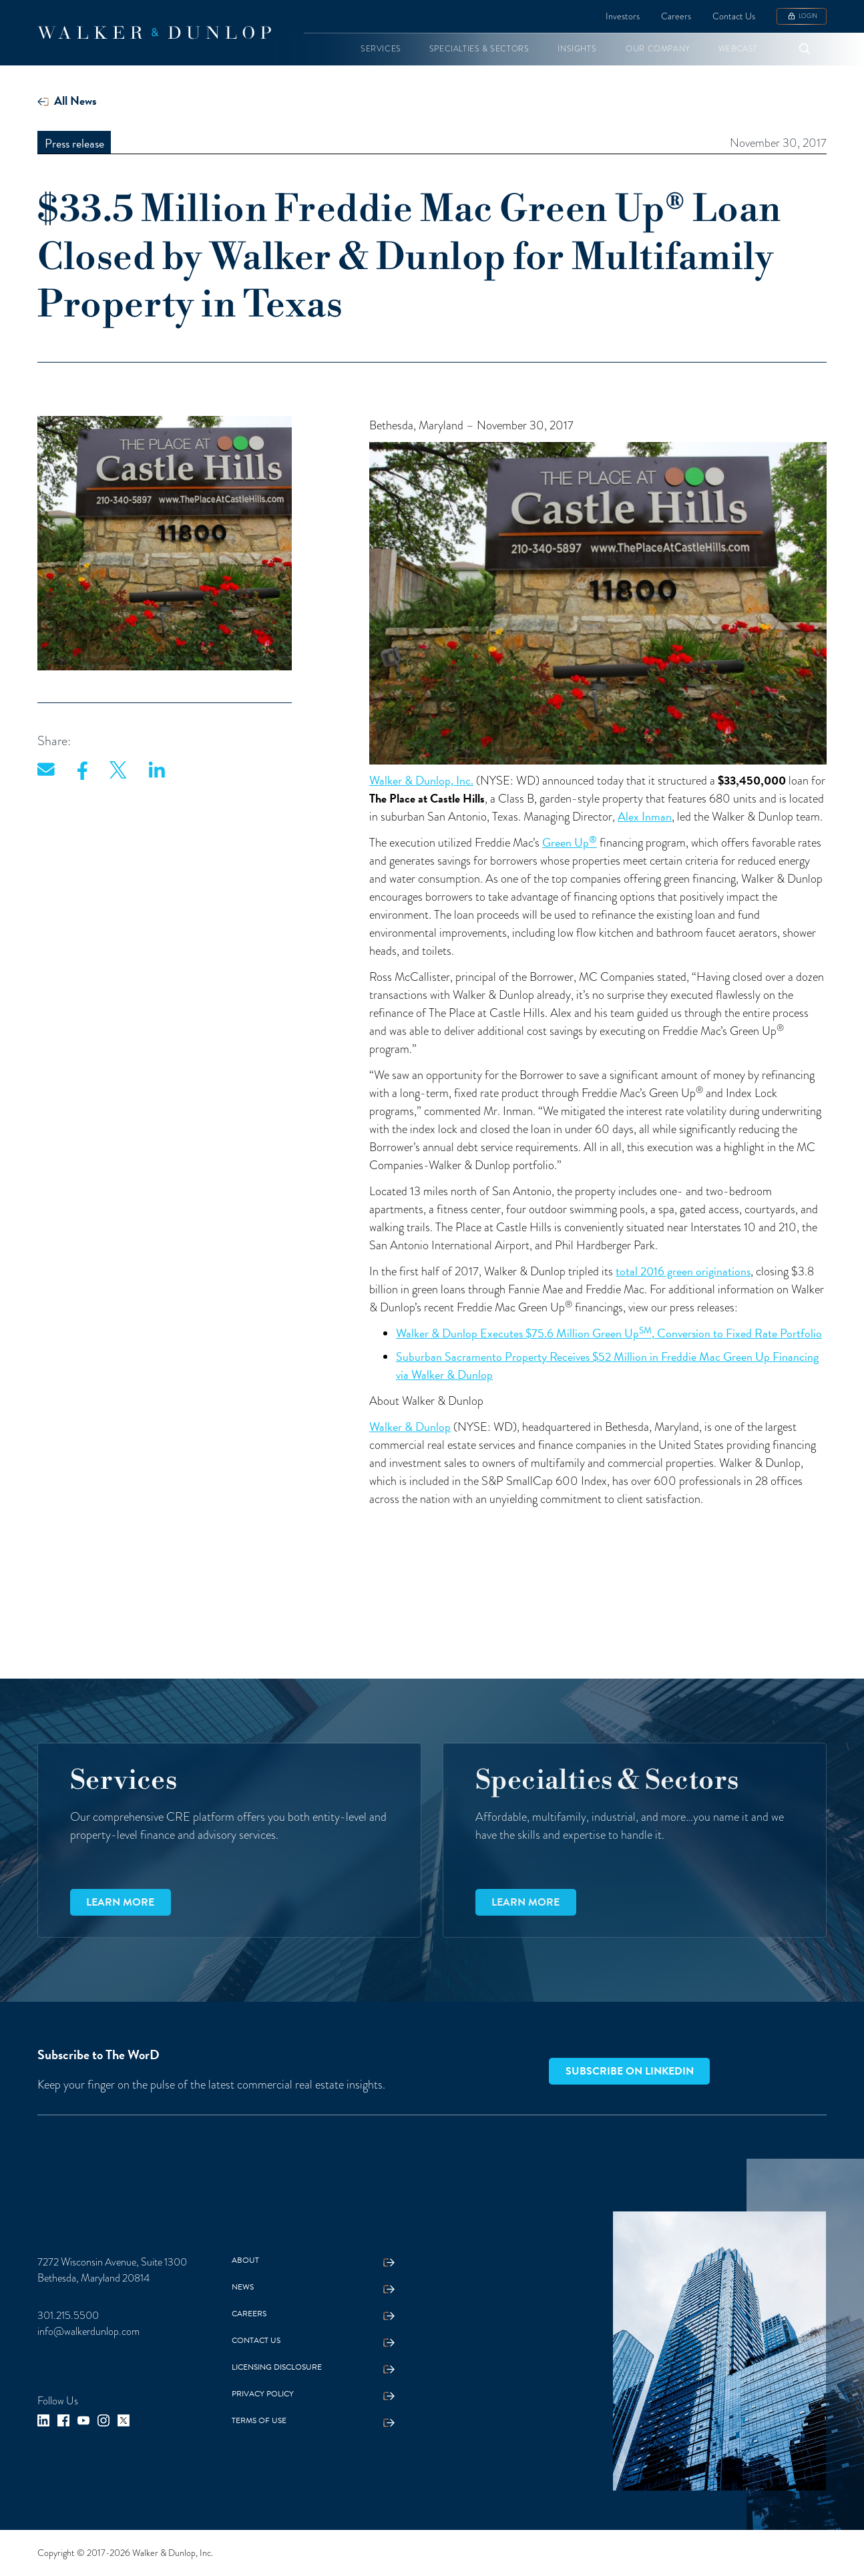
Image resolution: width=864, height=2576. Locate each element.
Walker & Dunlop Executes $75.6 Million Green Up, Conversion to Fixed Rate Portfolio (609, 1333)
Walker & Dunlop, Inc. (421, 780)
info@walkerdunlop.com (88, 2331)
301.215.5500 (68, 2315)
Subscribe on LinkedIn (630, 2071)
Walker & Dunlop (410, 1427)
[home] (154, 32)
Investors (623, 16)
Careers (676, 16)
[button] (381, 49)
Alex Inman (645, 816)
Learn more (120, 1902)
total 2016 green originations (683, 1271)
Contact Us (733, 16)
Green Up (569, 842)
